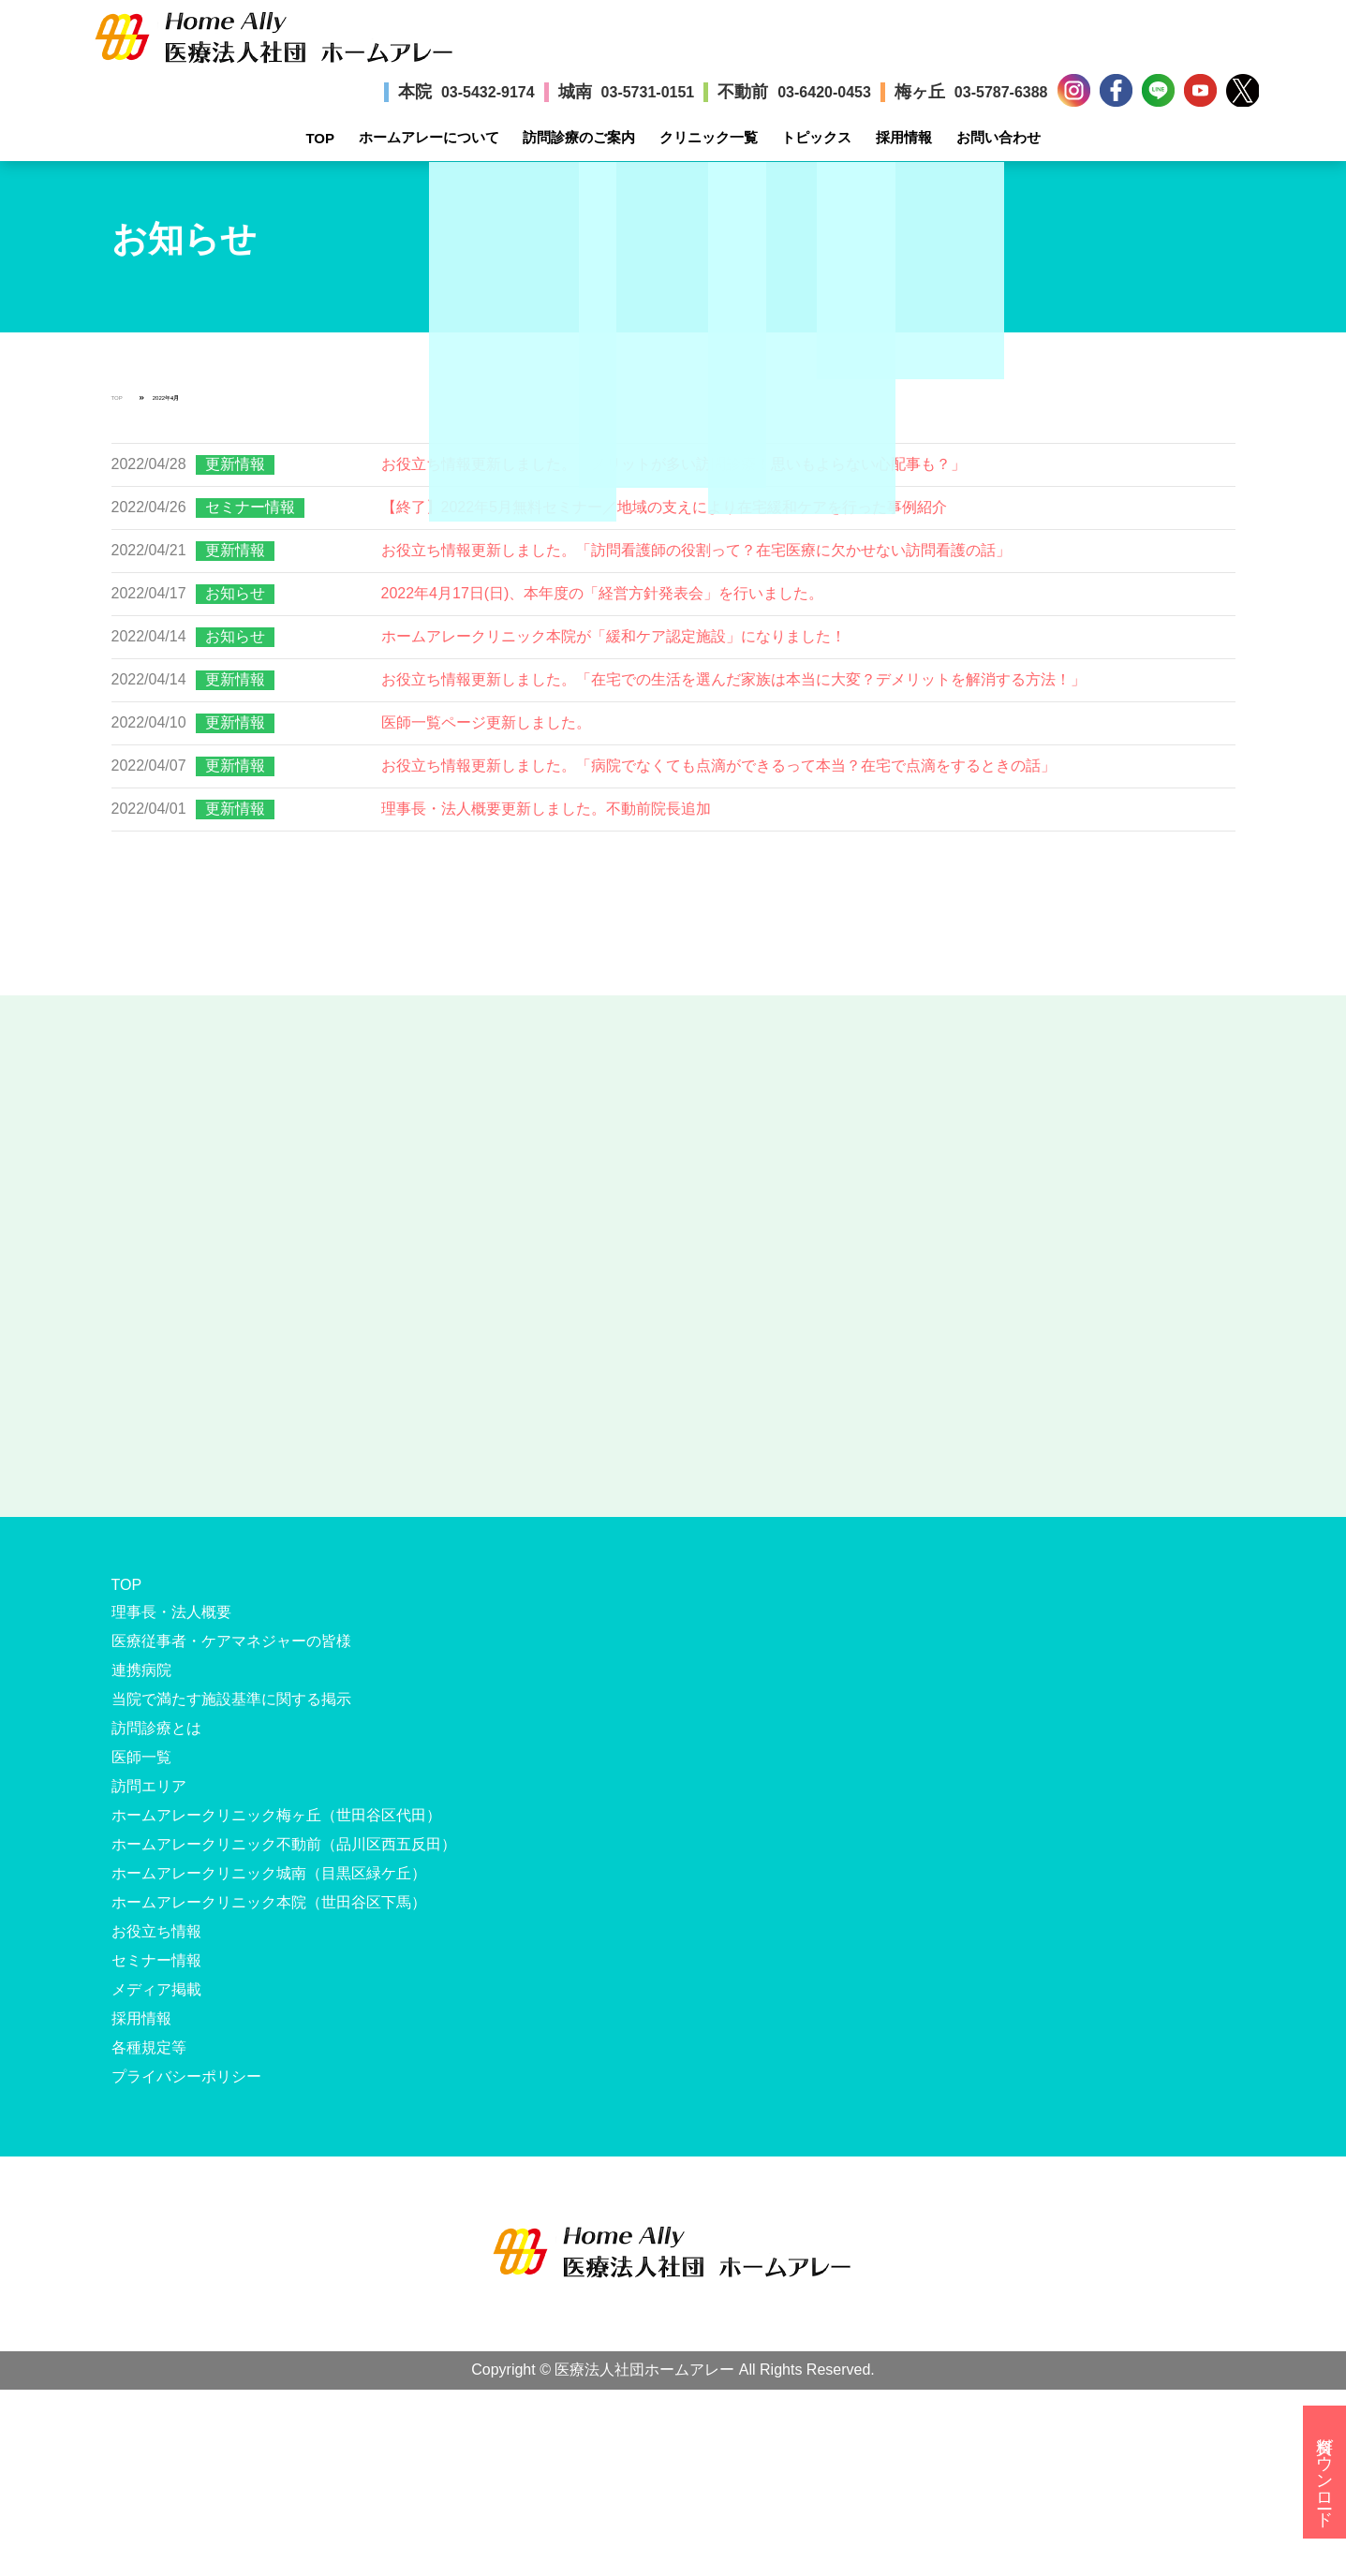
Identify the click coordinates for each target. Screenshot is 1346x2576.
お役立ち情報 (156, 1931)
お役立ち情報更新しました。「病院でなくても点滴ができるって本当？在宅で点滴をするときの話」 (718, 765)
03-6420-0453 (824, 92)
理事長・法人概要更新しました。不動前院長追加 (546, 809)
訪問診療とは (156, 1728)
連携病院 (141, 1670)
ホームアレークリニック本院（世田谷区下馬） (268, 1902)
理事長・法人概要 (171, 1612)
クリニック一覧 (708, 137)
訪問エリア (148, 1786)
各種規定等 (148, 2047)
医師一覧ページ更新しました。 (486, 722)
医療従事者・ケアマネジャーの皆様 (231, 1641)
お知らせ (235, 593)
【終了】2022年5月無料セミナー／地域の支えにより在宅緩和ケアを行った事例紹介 (664, 507)
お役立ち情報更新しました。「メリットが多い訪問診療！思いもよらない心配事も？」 (673, 464)
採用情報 (904, 137)
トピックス (816, 137)
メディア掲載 (156, 1989)
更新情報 (235, 464)
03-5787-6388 (1001, 92)
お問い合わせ (998, 137)
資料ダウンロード (1324, 2472)
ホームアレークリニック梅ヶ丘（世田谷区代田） (276, 1815)
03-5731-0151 (648, 92)
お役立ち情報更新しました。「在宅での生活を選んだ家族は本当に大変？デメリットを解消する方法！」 (733, 679)
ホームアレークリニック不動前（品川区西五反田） (283, 1844)
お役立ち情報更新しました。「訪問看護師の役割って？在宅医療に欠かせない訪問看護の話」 (696, 550)
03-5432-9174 (488, 92)
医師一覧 (141, 1757)
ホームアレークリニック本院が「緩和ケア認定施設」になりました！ (613, 636)
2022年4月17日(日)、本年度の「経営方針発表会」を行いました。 (602, 593)
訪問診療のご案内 (579, 137)
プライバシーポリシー (186, 2076)
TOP (319, 138)
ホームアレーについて (429, 137)
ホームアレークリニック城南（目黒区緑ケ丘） (268, 1873)
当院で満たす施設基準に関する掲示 (231, 1699)
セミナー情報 (250, 507)
